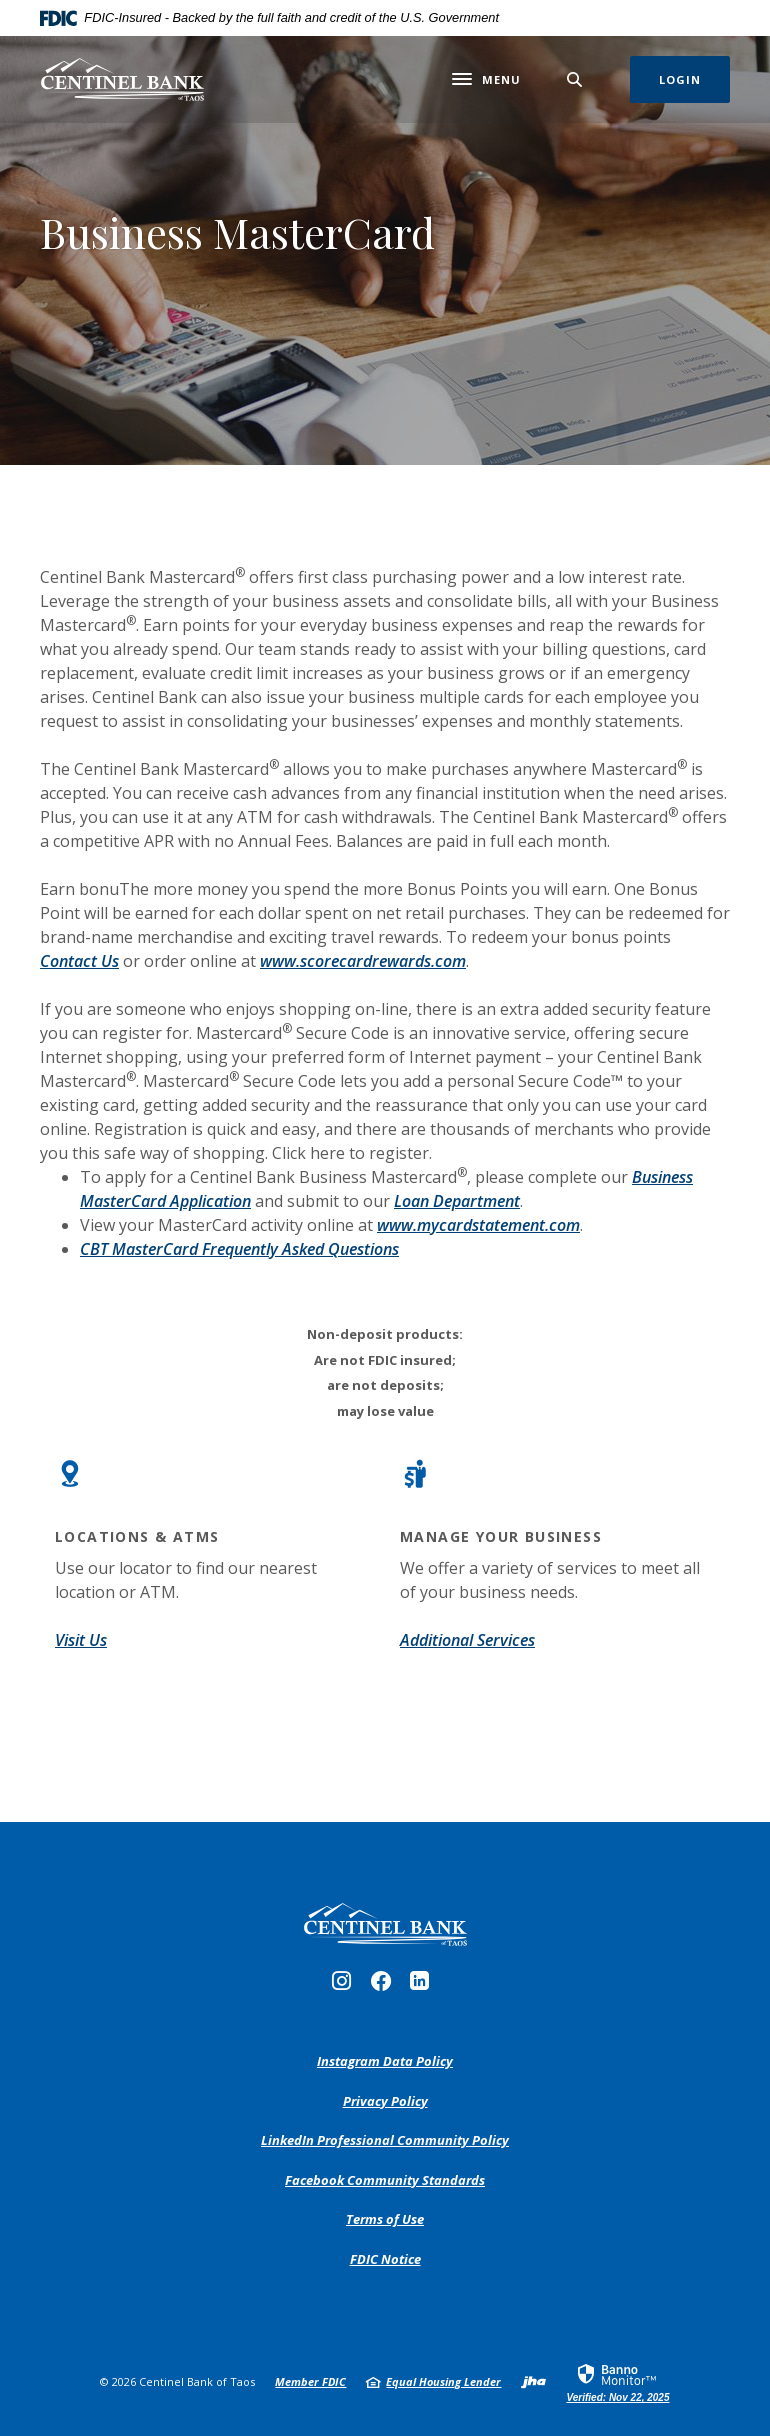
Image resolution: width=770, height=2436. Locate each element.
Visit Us (81, 1640)
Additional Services (467, 1640)
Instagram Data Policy (385, 2062)
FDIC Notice (385, 2259)
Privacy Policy (385, 2102)
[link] (617, 2382)
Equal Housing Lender (443, 2381)
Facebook (385, 1986)
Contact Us (79, 961)
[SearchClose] (575, 79)
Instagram (346, 1986)
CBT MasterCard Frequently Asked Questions (239, 1249)
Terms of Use (385, 2219)
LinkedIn (424, 1986)
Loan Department (457, 1201)
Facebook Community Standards (385, 2181)
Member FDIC (310, 2381)
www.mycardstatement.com (478, 1225)
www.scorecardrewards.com (363, 961)
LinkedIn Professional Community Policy (385, 2141)
